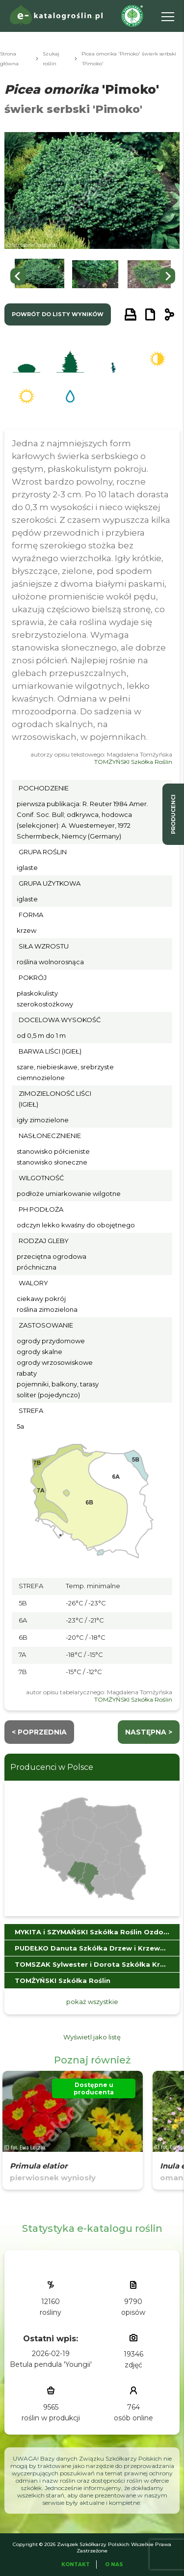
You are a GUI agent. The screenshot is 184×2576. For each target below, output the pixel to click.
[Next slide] (167, 276)
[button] (39, 276)
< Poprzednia (39, 1732)
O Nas (114, 2564)
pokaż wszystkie (92, 2002)
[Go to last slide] (18, 276)
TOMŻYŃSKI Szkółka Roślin (133, 761)
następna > (148, 1732)
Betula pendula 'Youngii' (51, 2364)
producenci (173, 814)
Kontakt (75, 2564)
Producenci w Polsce (51, 1767)
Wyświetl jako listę (92, 2037)
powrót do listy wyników (58, 314)
